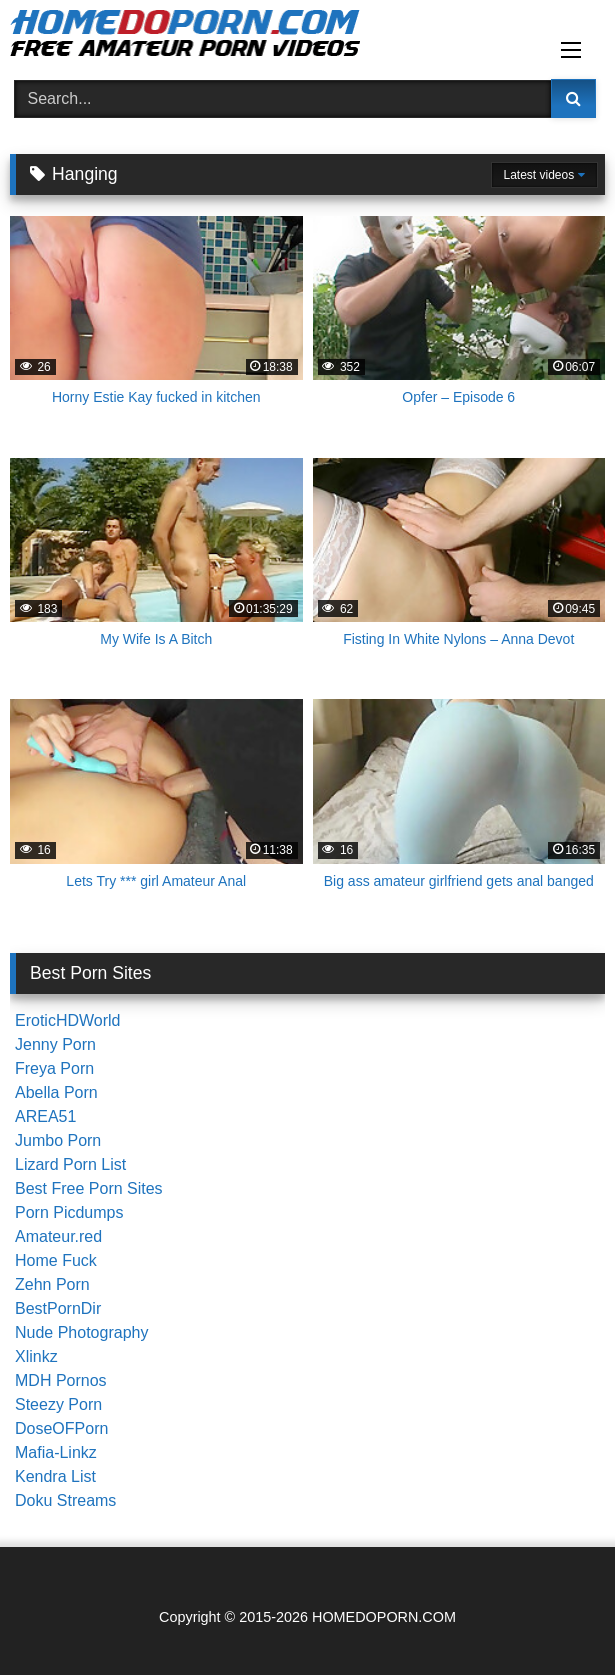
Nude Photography (81, 1332)
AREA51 (45, 1116)
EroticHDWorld (68, 1020)
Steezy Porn (58, 1404)
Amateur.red (58, 1236)
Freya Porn (54, 1068)
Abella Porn (56, 1092)
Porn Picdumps (69, 1212)
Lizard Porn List (70, 1164)
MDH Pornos (61, 1380)
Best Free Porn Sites (89, 1188)
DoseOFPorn (61, 1428)
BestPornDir (58, 1308)
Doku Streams (65, 1500)
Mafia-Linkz (56, 1452)
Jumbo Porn (58, 1140)
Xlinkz (36, 1356)
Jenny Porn (55, 1044)
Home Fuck (56, 1260)
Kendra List (55, 1476)
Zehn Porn (52, 1284)
